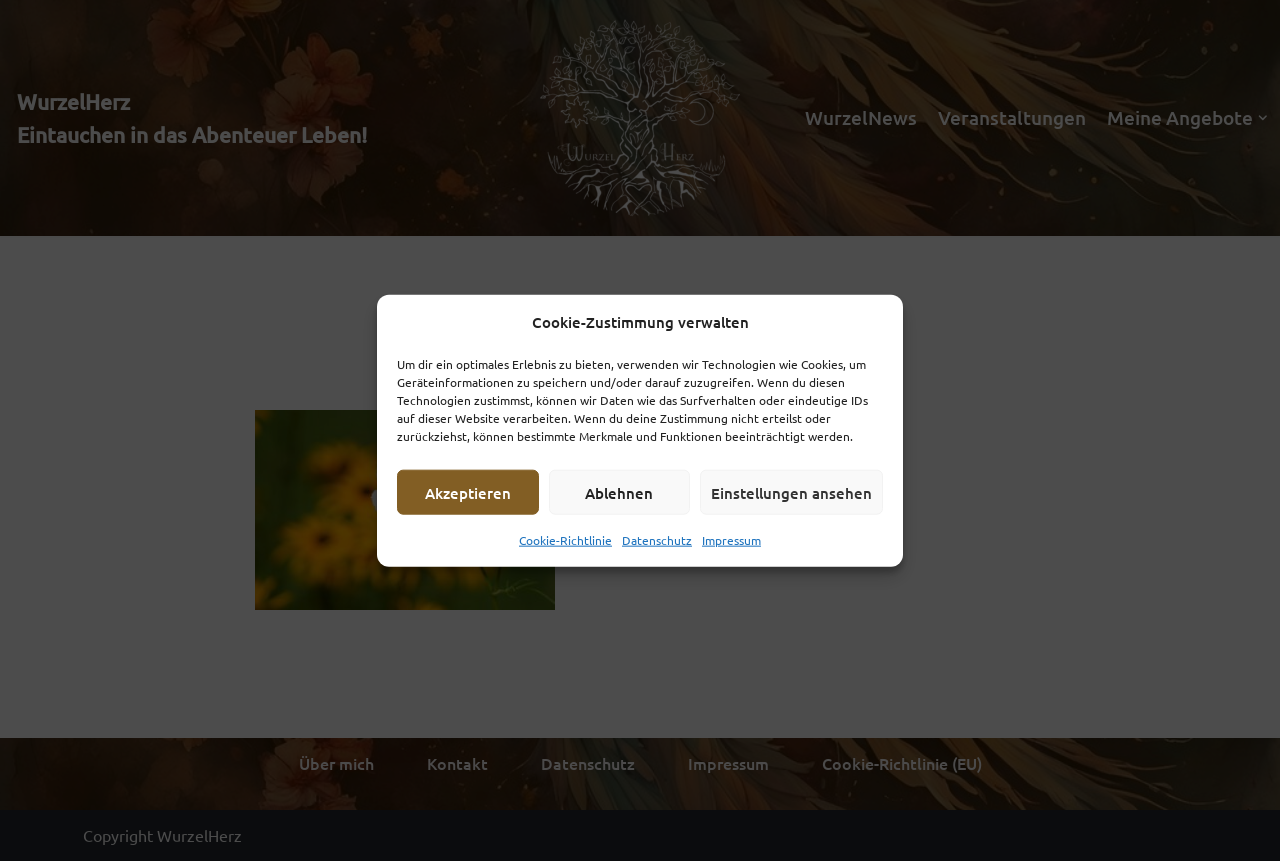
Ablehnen (619, 492)
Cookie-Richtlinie (565, 540)
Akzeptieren (468, 492)
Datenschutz (657, 540)
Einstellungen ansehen (791, 492)
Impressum (731, 540)
